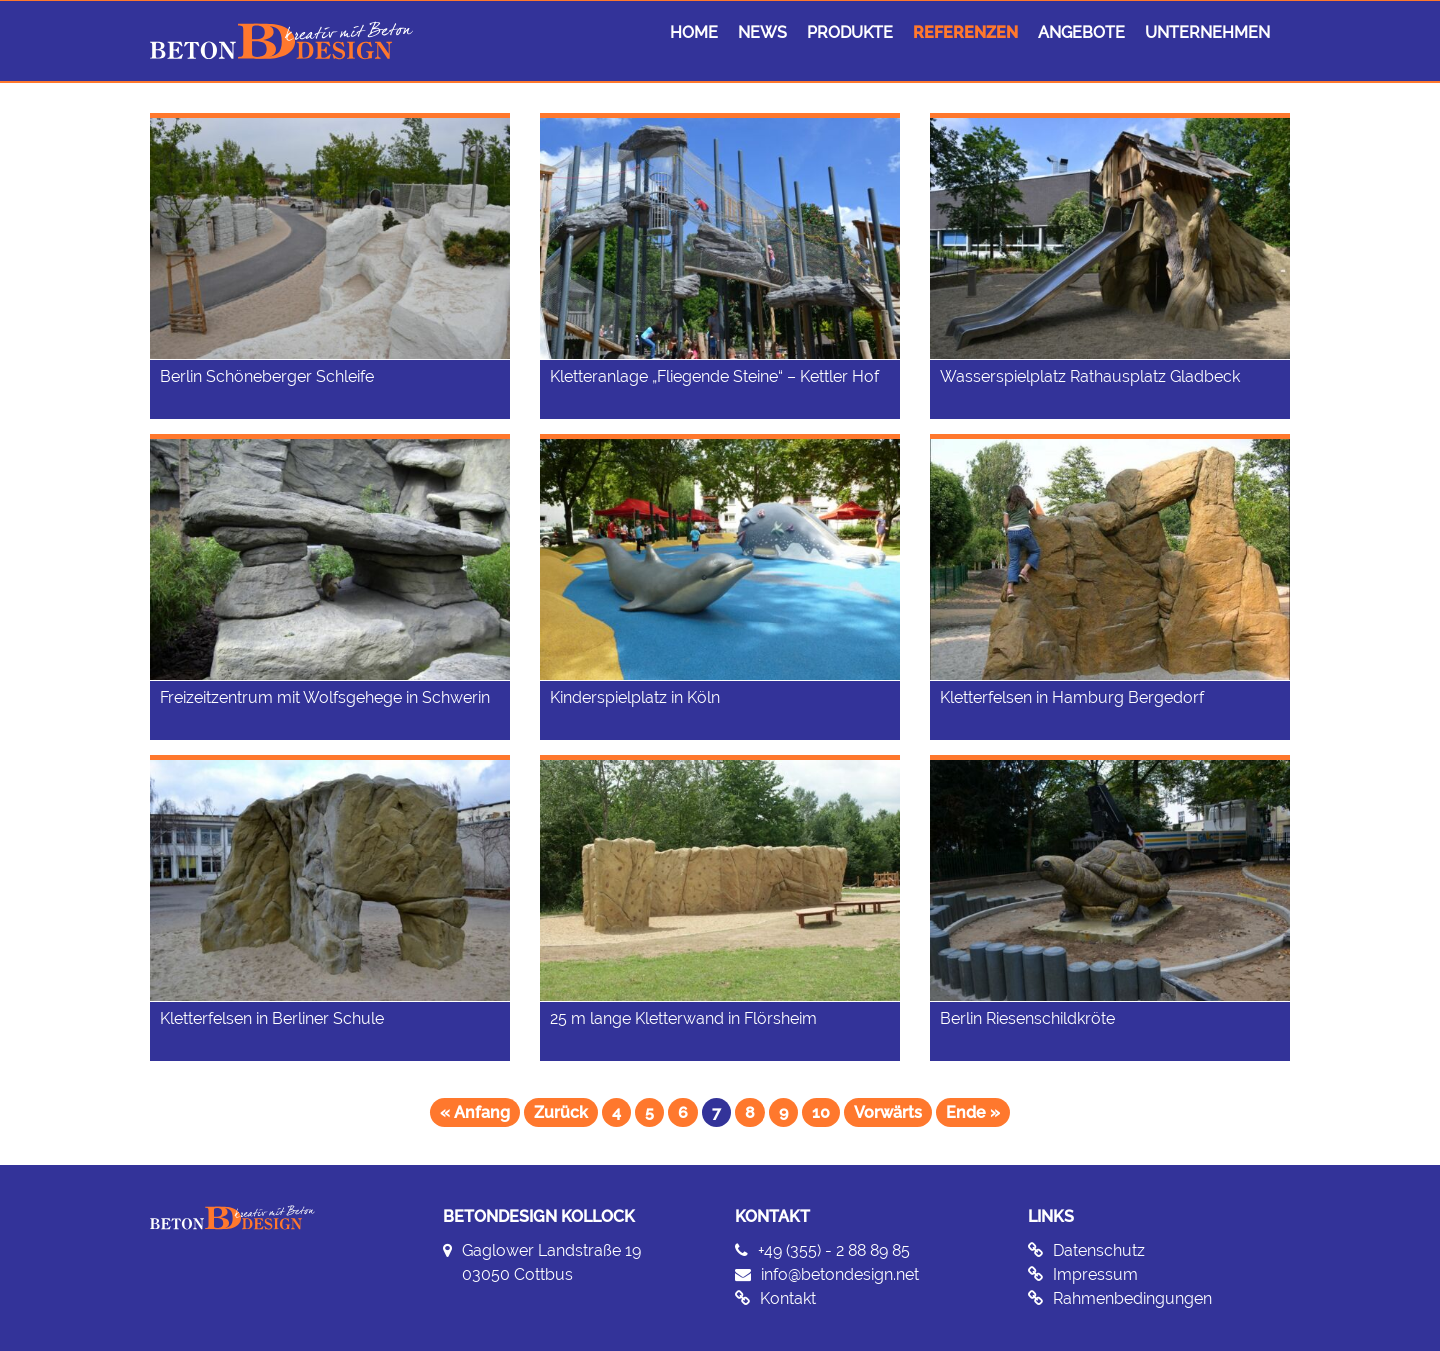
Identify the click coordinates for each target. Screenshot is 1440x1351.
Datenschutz (1099, 1250)
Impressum (1095, 1274)
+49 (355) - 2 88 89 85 (834, 1250)
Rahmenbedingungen (1132, 1298)
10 (821, 1112)
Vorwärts (888, 1112)
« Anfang (475, 1112)
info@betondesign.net (840, 1274)
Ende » (973, 1112)
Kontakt (788, 1298)
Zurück (561, 1112)
